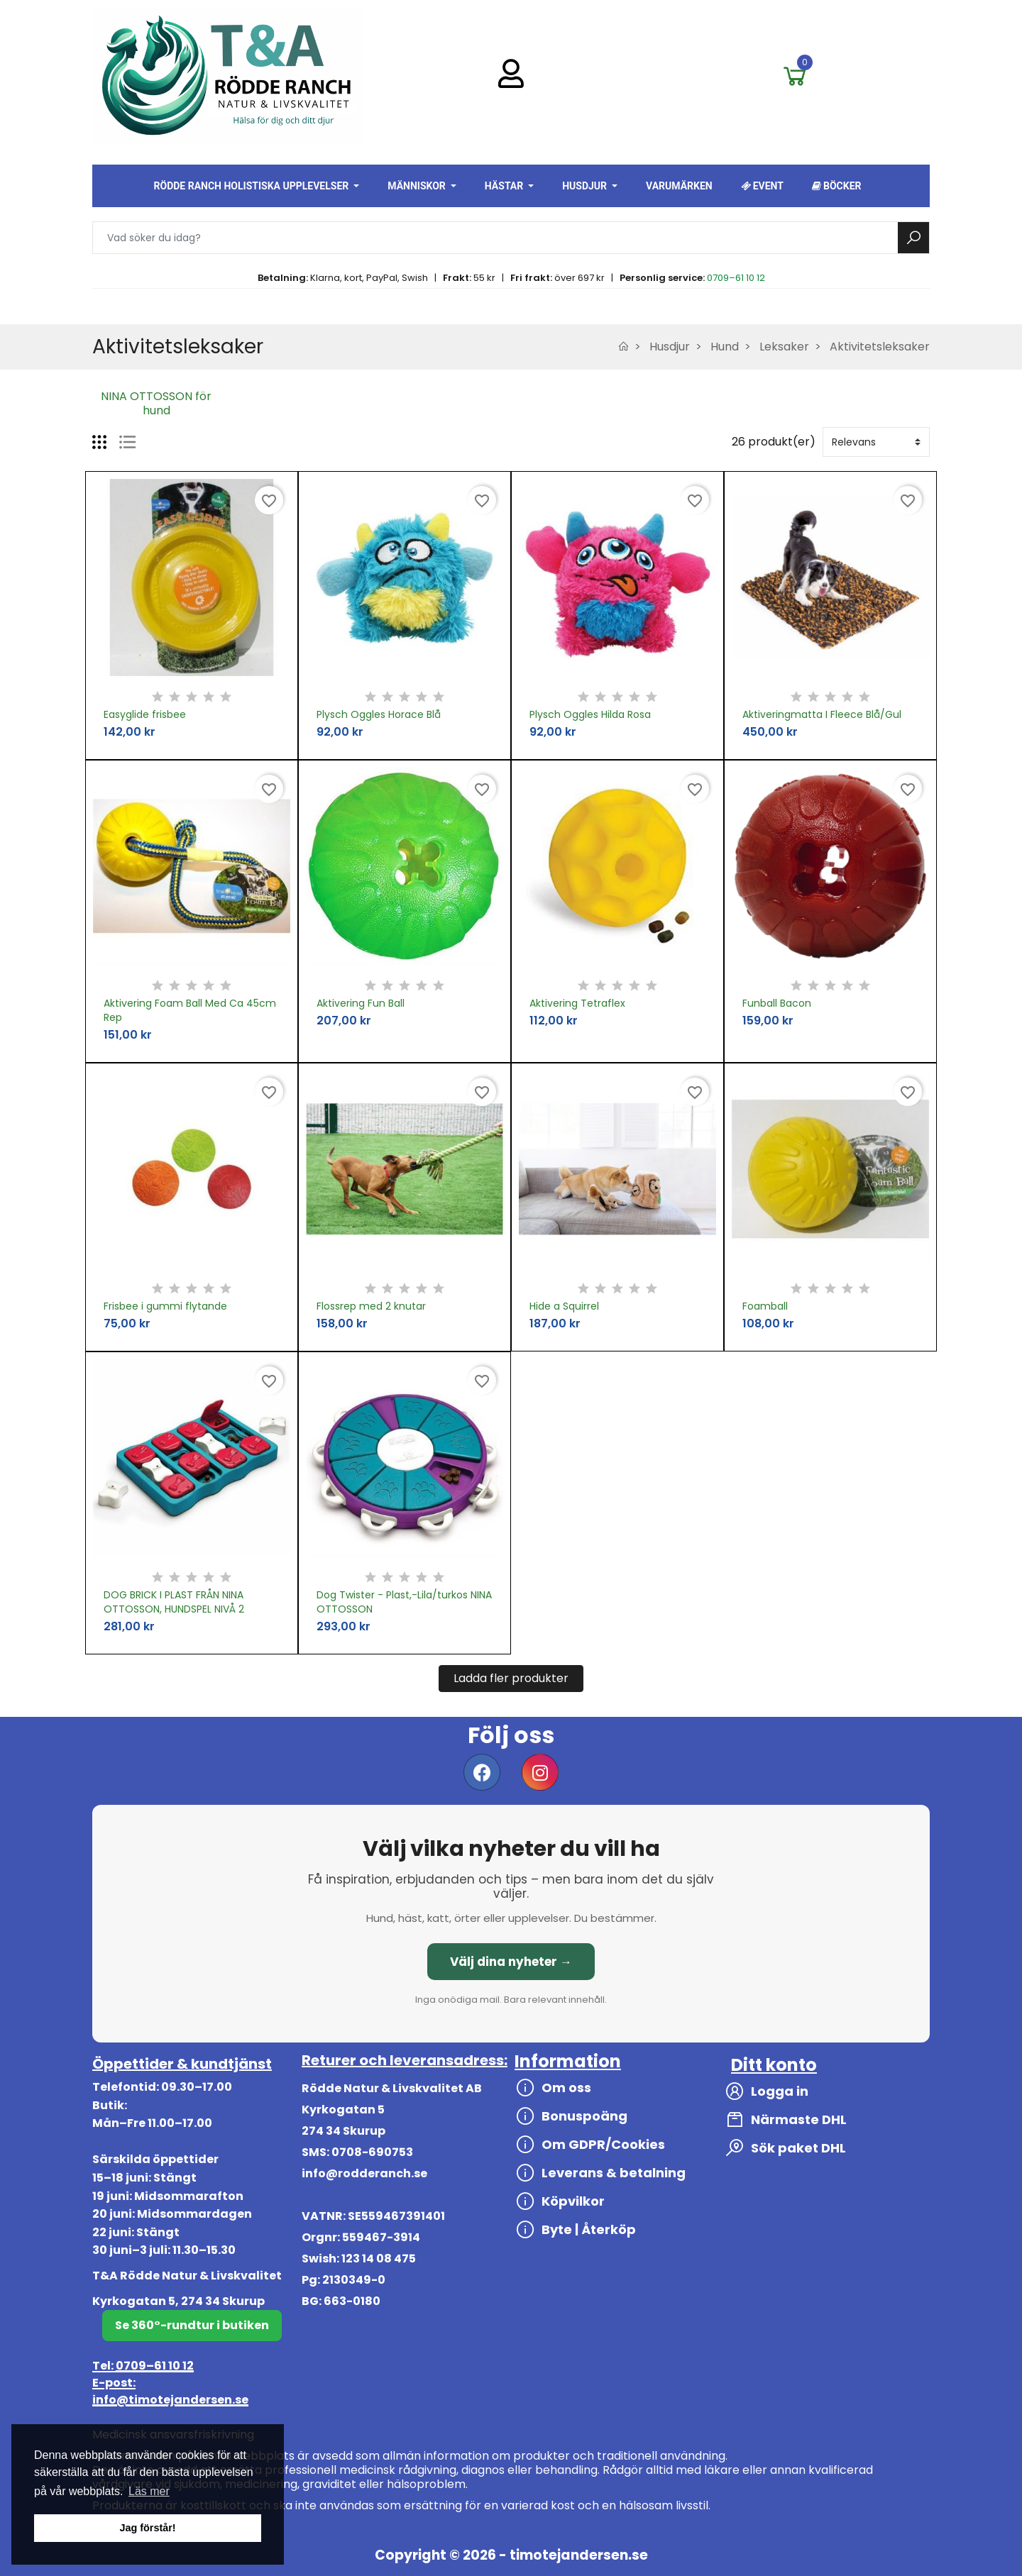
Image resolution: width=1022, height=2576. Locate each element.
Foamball (765, 1306)
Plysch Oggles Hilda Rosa (590, 714)
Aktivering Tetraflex (577, 1003)
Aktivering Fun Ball (361, 1003)
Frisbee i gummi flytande (165, 1306)
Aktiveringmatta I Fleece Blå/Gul (821, 714)
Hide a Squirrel (564, 1306)
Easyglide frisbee (145, 714)
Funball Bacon (776, 1003)
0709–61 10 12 (736, 277)
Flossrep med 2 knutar (371, 1306)
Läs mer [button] (149, 2491)
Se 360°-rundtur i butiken (192, 2325)
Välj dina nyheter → (511, 1961)
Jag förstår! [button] (147, 2527)
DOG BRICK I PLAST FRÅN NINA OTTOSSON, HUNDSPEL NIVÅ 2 (174, 1602)
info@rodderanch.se (364, 2173)
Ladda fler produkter (511, 1678)
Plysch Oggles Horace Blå (379, 714)
